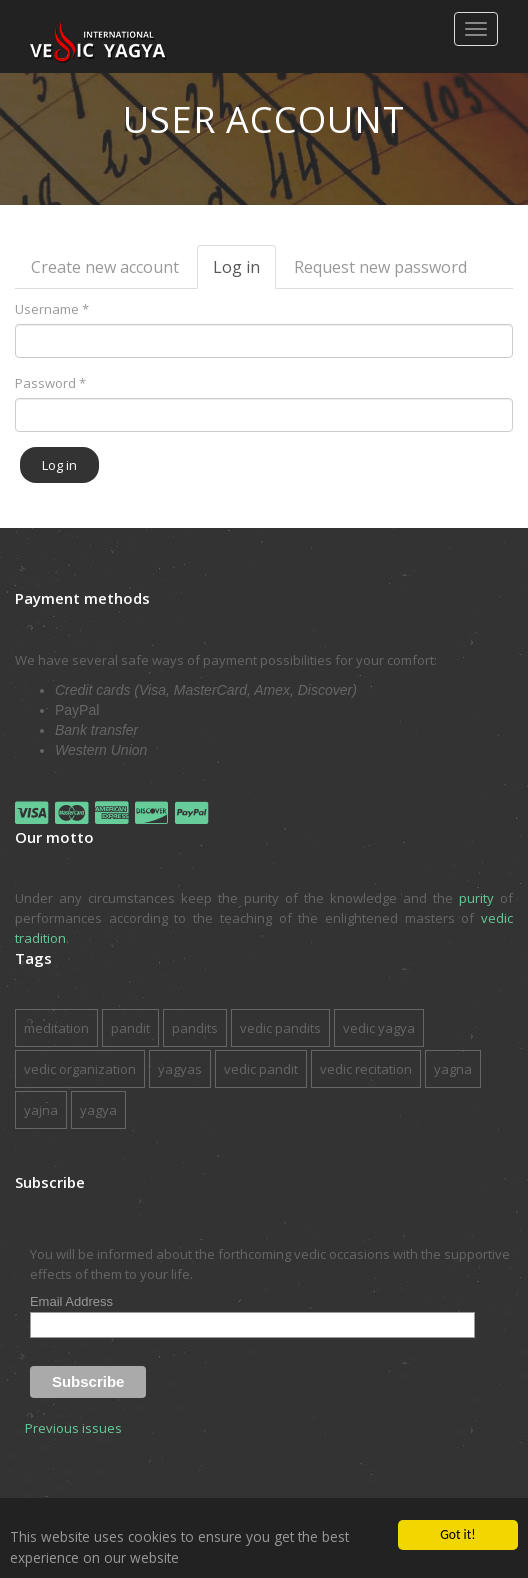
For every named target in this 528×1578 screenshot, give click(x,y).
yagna (453, 1069)
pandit (130, 1028)
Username (52, 309)
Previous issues (73, 1428)
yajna (41, 1110)
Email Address (71, 1301)
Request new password (380, 267)
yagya (98, 1110)
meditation (56, 1028)
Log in (244, 273)
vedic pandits (280, 1028)
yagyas (180, 1069)
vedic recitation (366, 1069)
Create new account (105, 267)
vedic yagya (379, 1028)
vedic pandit (261, 1069)
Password (50, 383)
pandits (195, 1028)
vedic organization (80, 1069)
